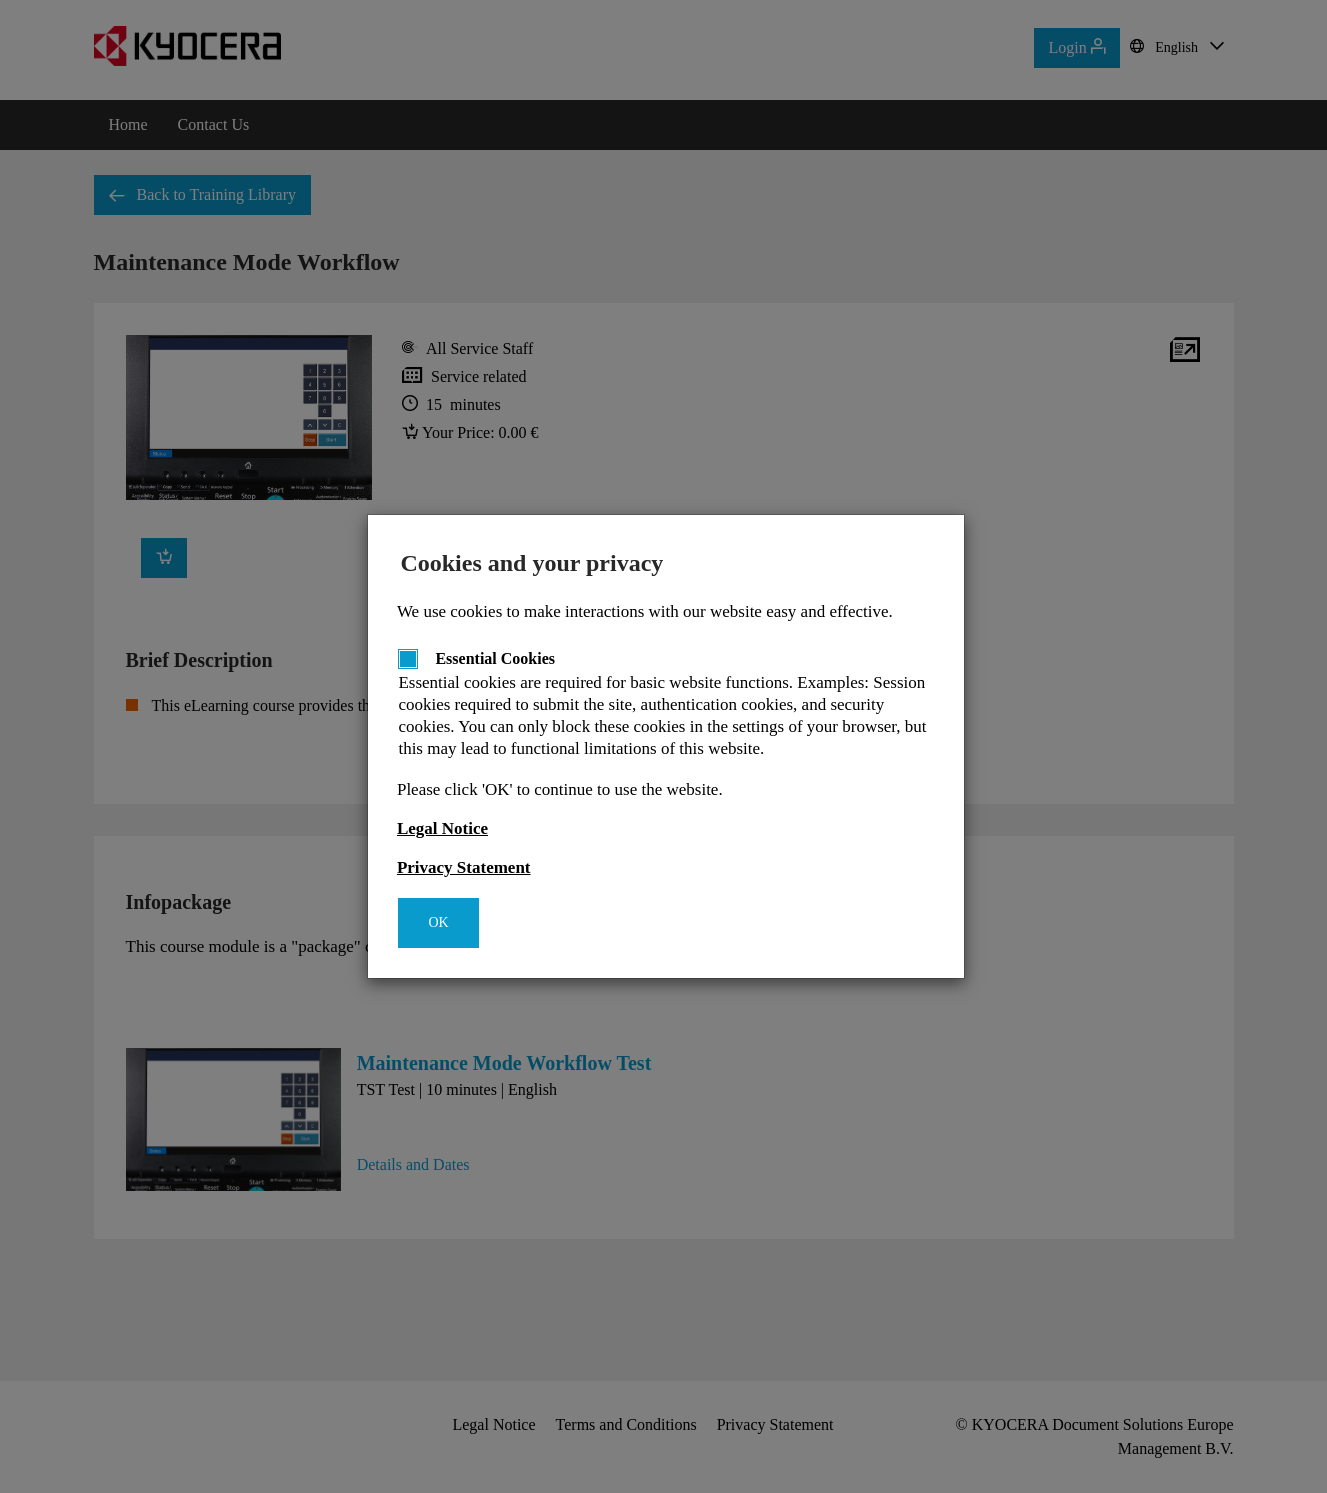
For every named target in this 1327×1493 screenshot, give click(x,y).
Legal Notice (442, 828)
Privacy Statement (464, 867)
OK (438, 922)
